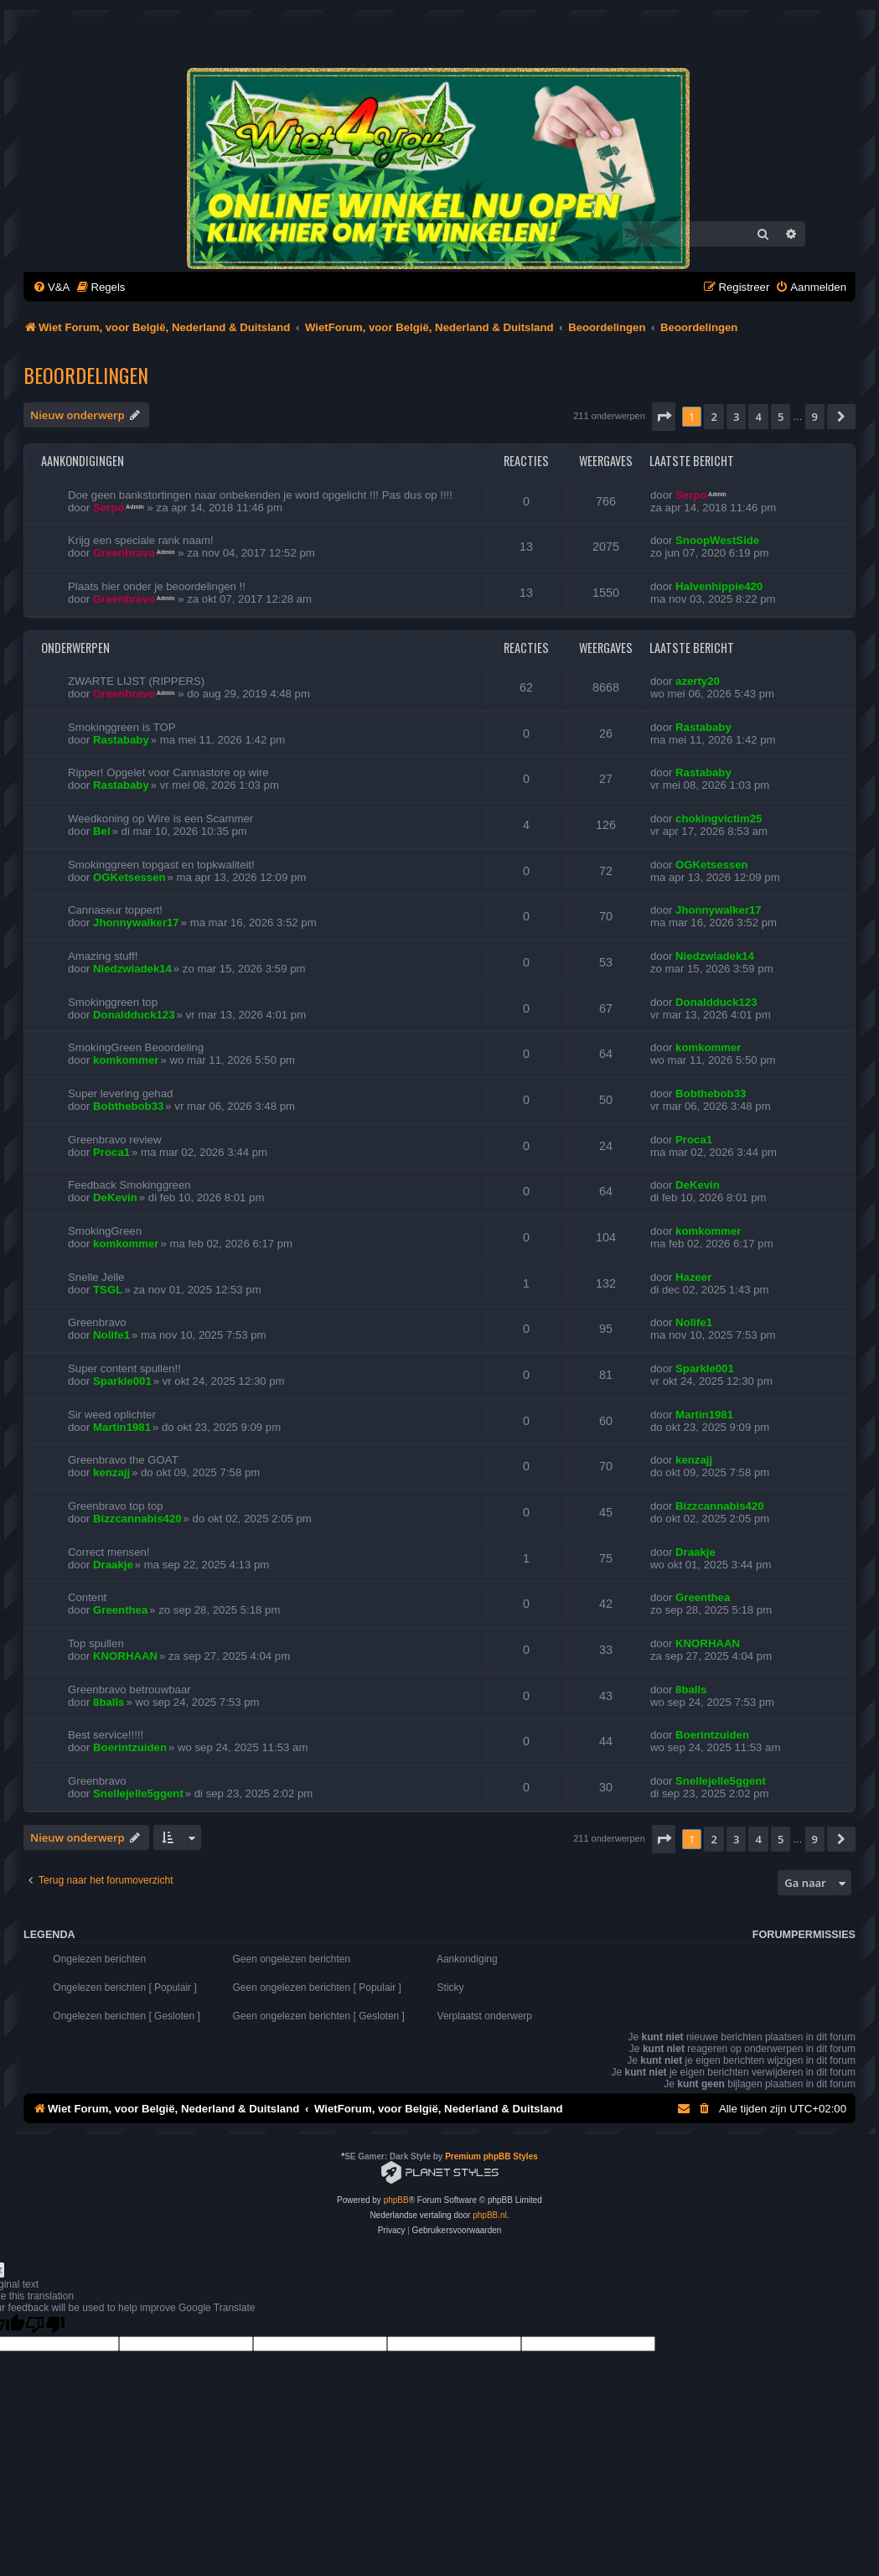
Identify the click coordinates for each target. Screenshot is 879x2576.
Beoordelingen (85, 375)
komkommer (125, 1060)
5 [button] (780, 416)
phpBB (396, 2200)
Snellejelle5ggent (138, 1793)
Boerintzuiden (130, 1747)
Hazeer (693, 1277)
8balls (108, 1702)
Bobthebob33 (128, 1106)
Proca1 (111, 1152)
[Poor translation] (45, 2325)
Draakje (113, 1564)
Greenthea (120, 1610)
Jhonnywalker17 (136, 922)
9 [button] (815, 416)
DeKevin (115, 1197)
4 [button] (758, 416)
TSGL (107, 1289)
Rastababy (121, 739)
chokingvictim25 (718, 818)
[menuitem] (51, 287)
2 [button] (713, 416)
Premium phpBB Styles (491, 2156)
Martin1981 (122, 1427)
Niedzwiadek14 (132, 968)
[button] (663, 416)
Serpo (108, 507)
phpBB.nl (490, 2215)
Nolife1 (111, 1335)
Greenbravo (124, 553)
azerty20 (697, 681)
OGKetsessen (129, 877)
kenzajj (111, 1472)
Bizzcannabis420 (137, 1518)
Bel (102, 831)
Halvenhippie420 (719, 586)
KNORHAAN (125, 1656)
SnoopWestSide (717, 540)
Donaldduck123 (133, 1014)
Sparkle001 (122, 1381)
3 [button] (736, 416)
